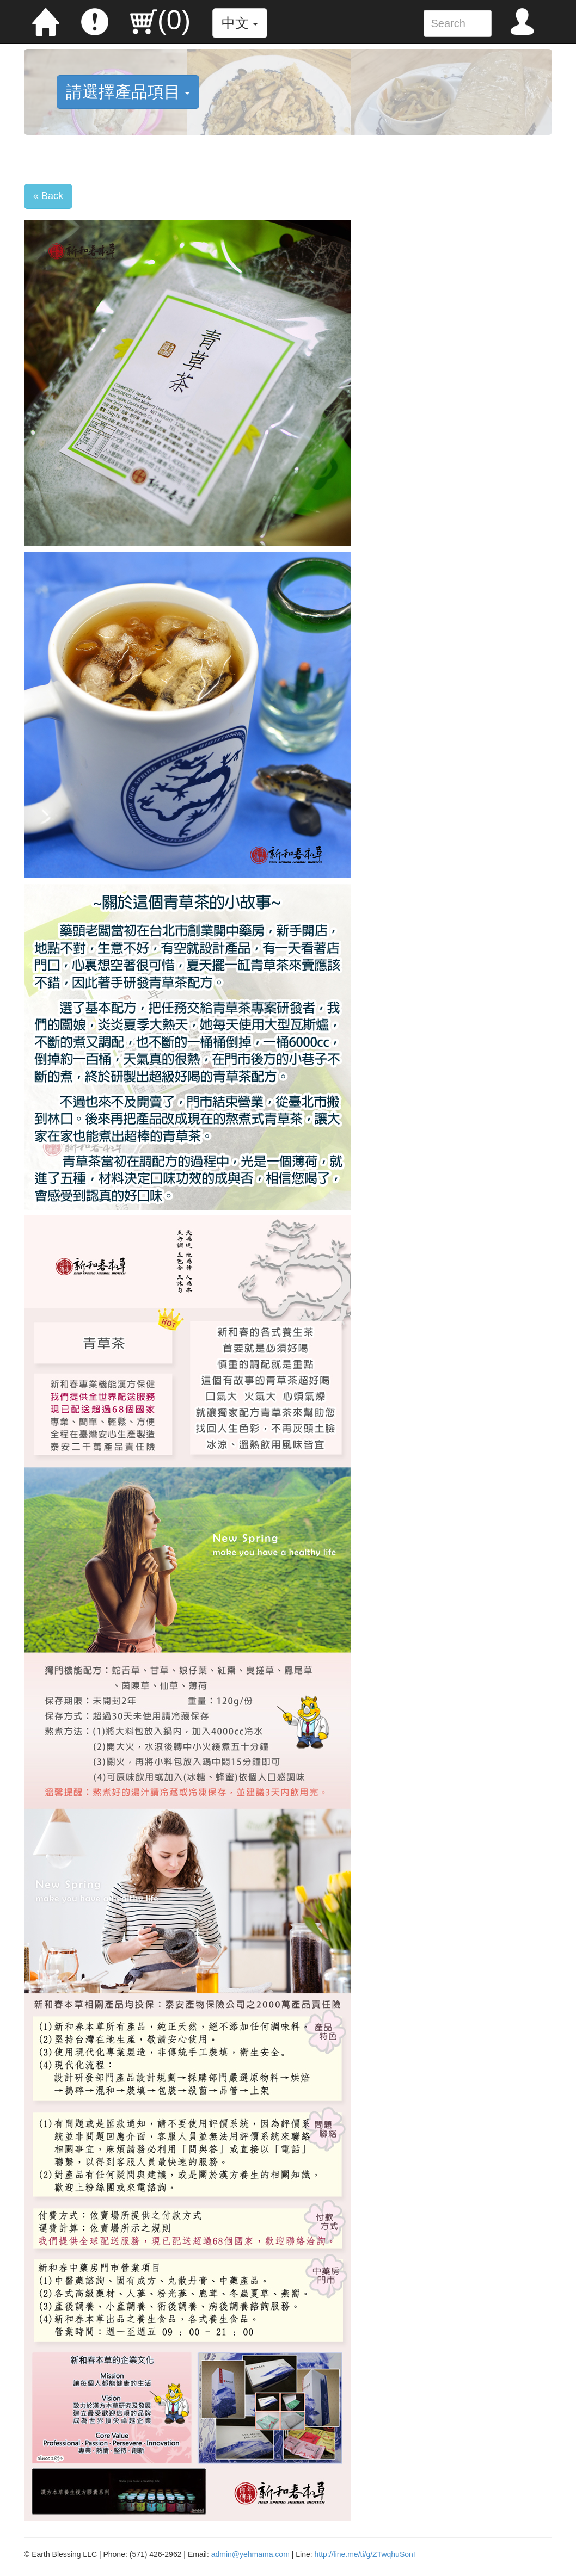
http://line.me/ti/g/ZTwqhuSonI (365, 2554)
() (160, 20)
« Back (48, 195)
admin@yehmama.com (250, 2554)
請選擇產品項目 (128, 92)
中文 (240, 22)
